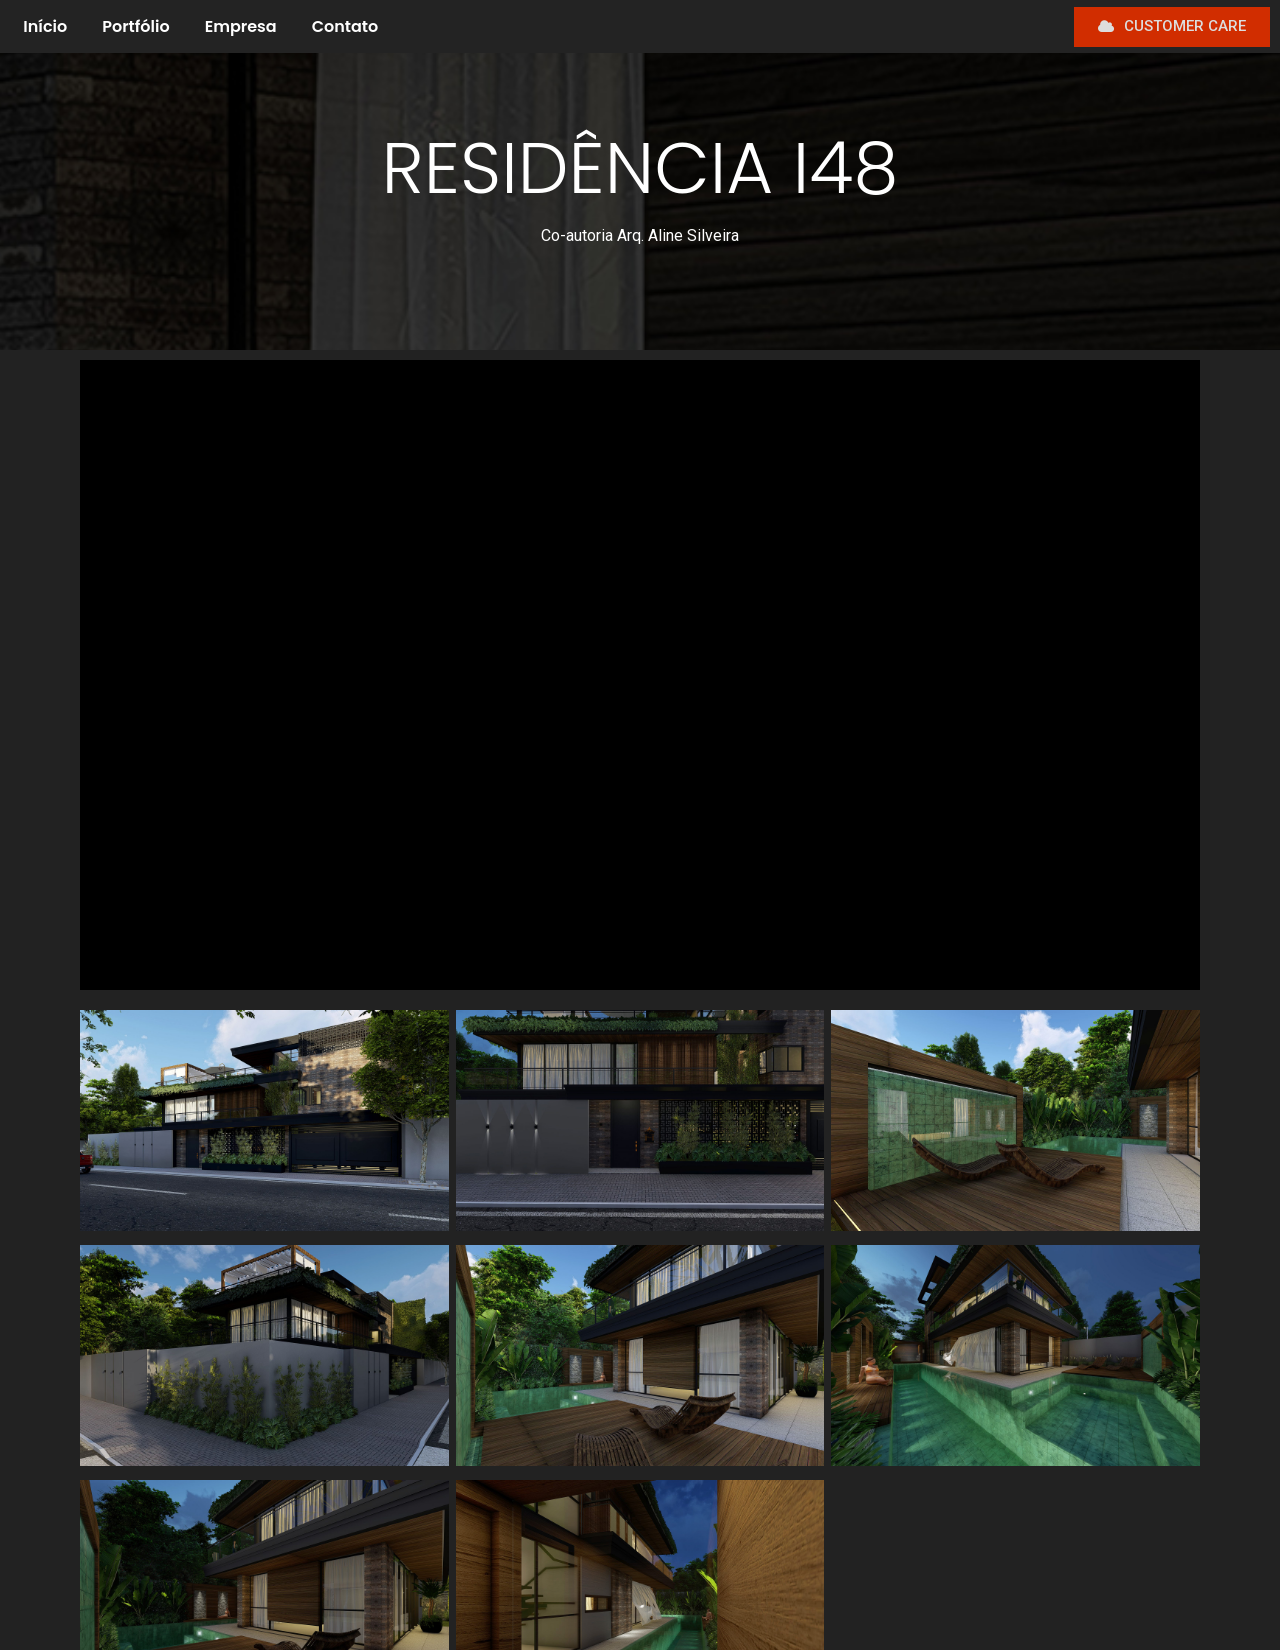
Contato (345, 26)
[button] (1172, 27)
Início (45, 26)
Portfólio (135, 26)
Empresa (241, 26)
